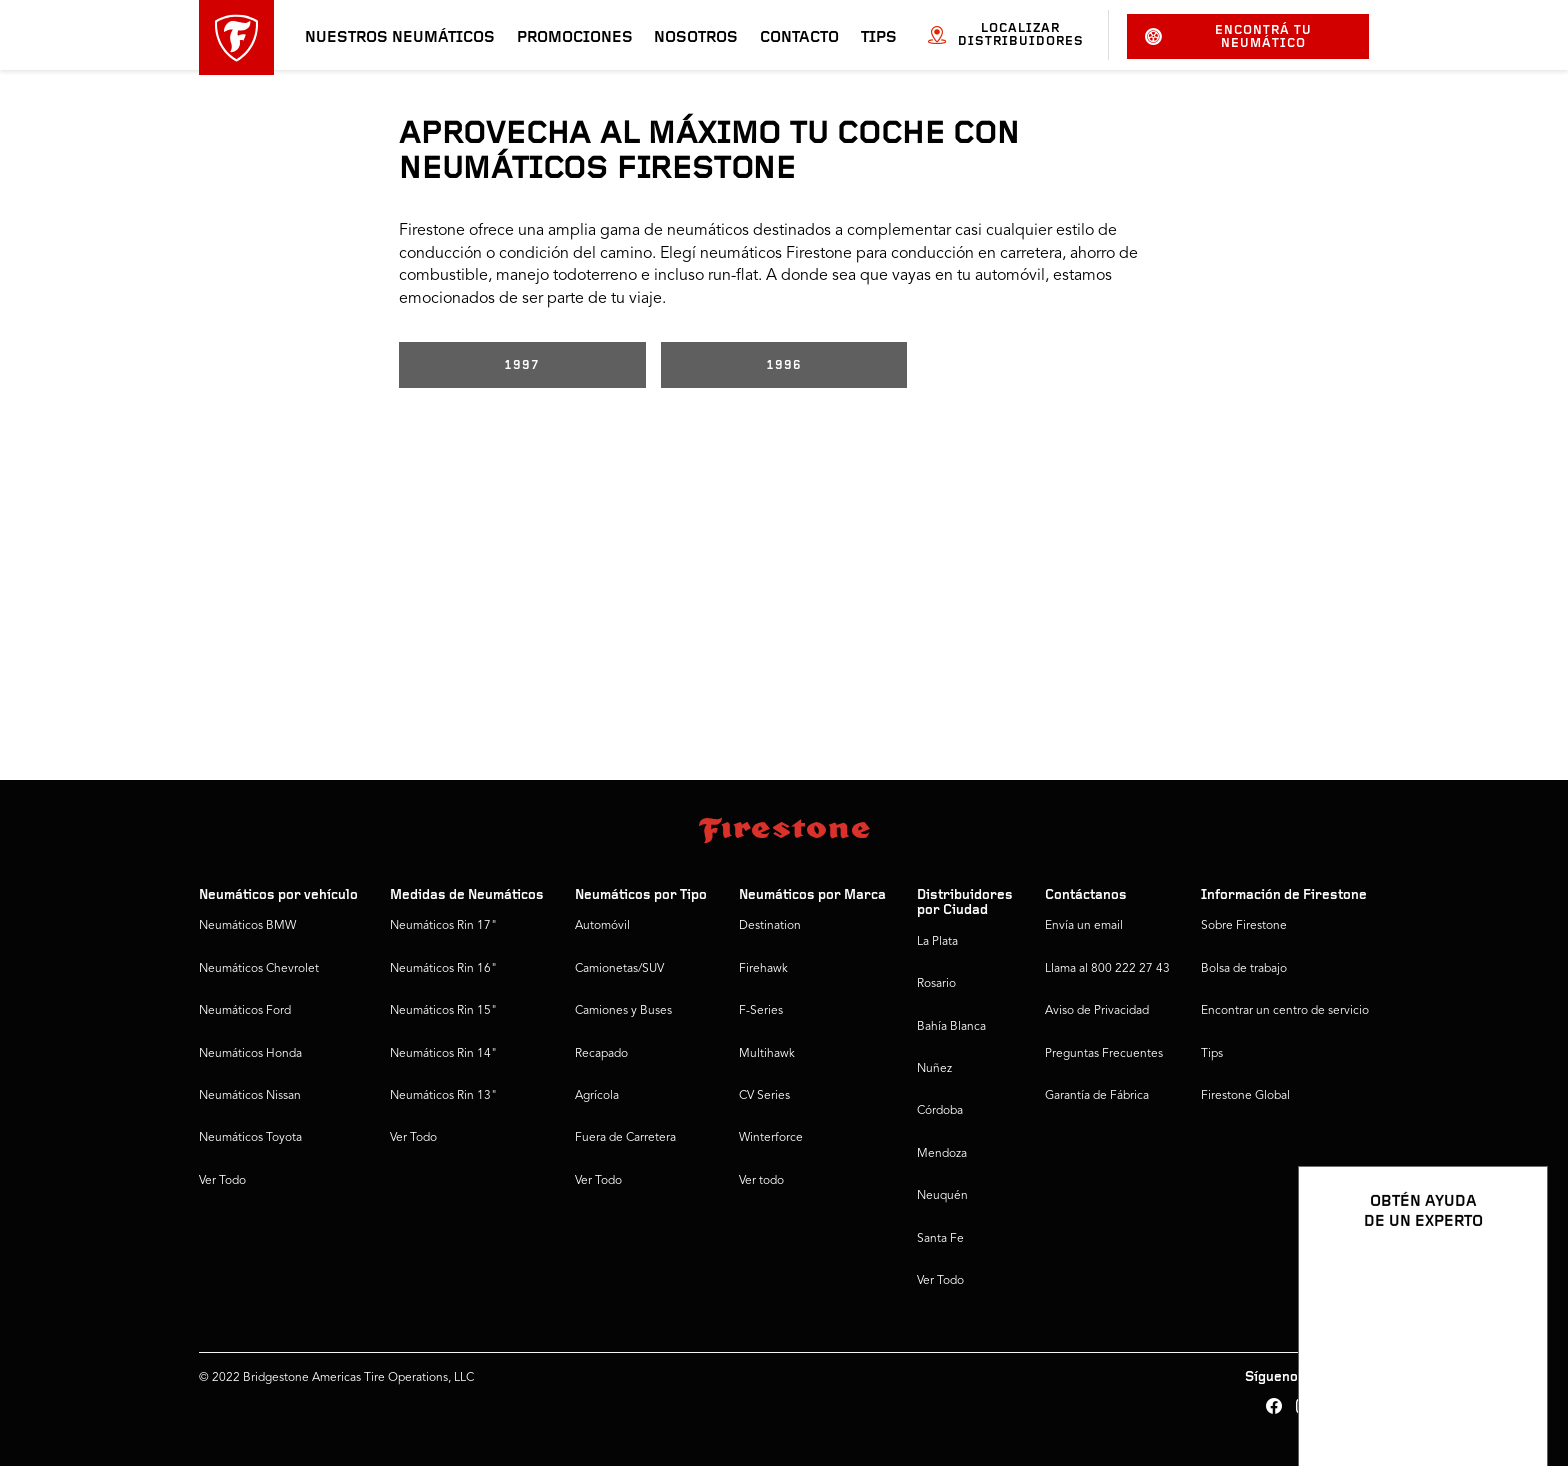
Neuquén (942, 1196)
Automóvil (602, 926)
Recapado (601, 1054)
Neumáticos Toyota (250, 1138)
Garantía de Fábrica (1097, 1096)
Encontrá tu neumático (1229, 37)
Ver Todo (222, 1181)
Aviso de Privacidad (1097, 1011)
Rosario (936, 984)
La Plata (937, 942)
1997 (522, 365)
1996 (784, 365)
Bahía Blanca (951, 1027)
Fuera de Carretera (625, 1138)
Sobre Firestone (1244, 926)
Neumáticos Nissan (250, 1096)
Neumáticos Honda (250, 1054)
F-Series (761, 1011)
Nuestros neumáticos (400, 38)
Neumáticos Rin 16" (443, 969)
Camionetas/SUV (619, 969)
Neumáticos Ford (245, 1011)
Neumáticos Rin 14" (443, 1054)
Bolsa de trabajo (1244, 969)
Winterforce (771, 1138)
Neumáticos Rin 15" (443, 1011)
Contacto (799, 38)
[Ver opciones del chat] (1510, 1393)
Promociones (575, 38)
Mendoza (942, 1154)
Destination (770, 926)
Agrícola (597, 1096)
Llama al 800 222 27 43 (1107, 969)
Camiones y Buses (623, 1011)
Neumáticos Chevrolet (259, 969)
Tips (879, 38)
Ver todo (761, 1181)
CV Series (764, 1096)
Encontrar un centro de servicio (1285, 1011)
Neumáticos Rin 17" (443, 926)
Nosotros (696, 38)
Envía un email (1084, 926)
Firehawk (763, 969)
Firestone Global (1245, 1096)
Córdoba (940, 1111)
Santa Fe (940, 1239)
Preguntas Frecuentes (1104, 1054)
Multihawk (767, 1054)
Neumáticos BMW (247, 926)
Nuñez (934, 1069)
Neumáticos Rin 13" (443, 1096)
